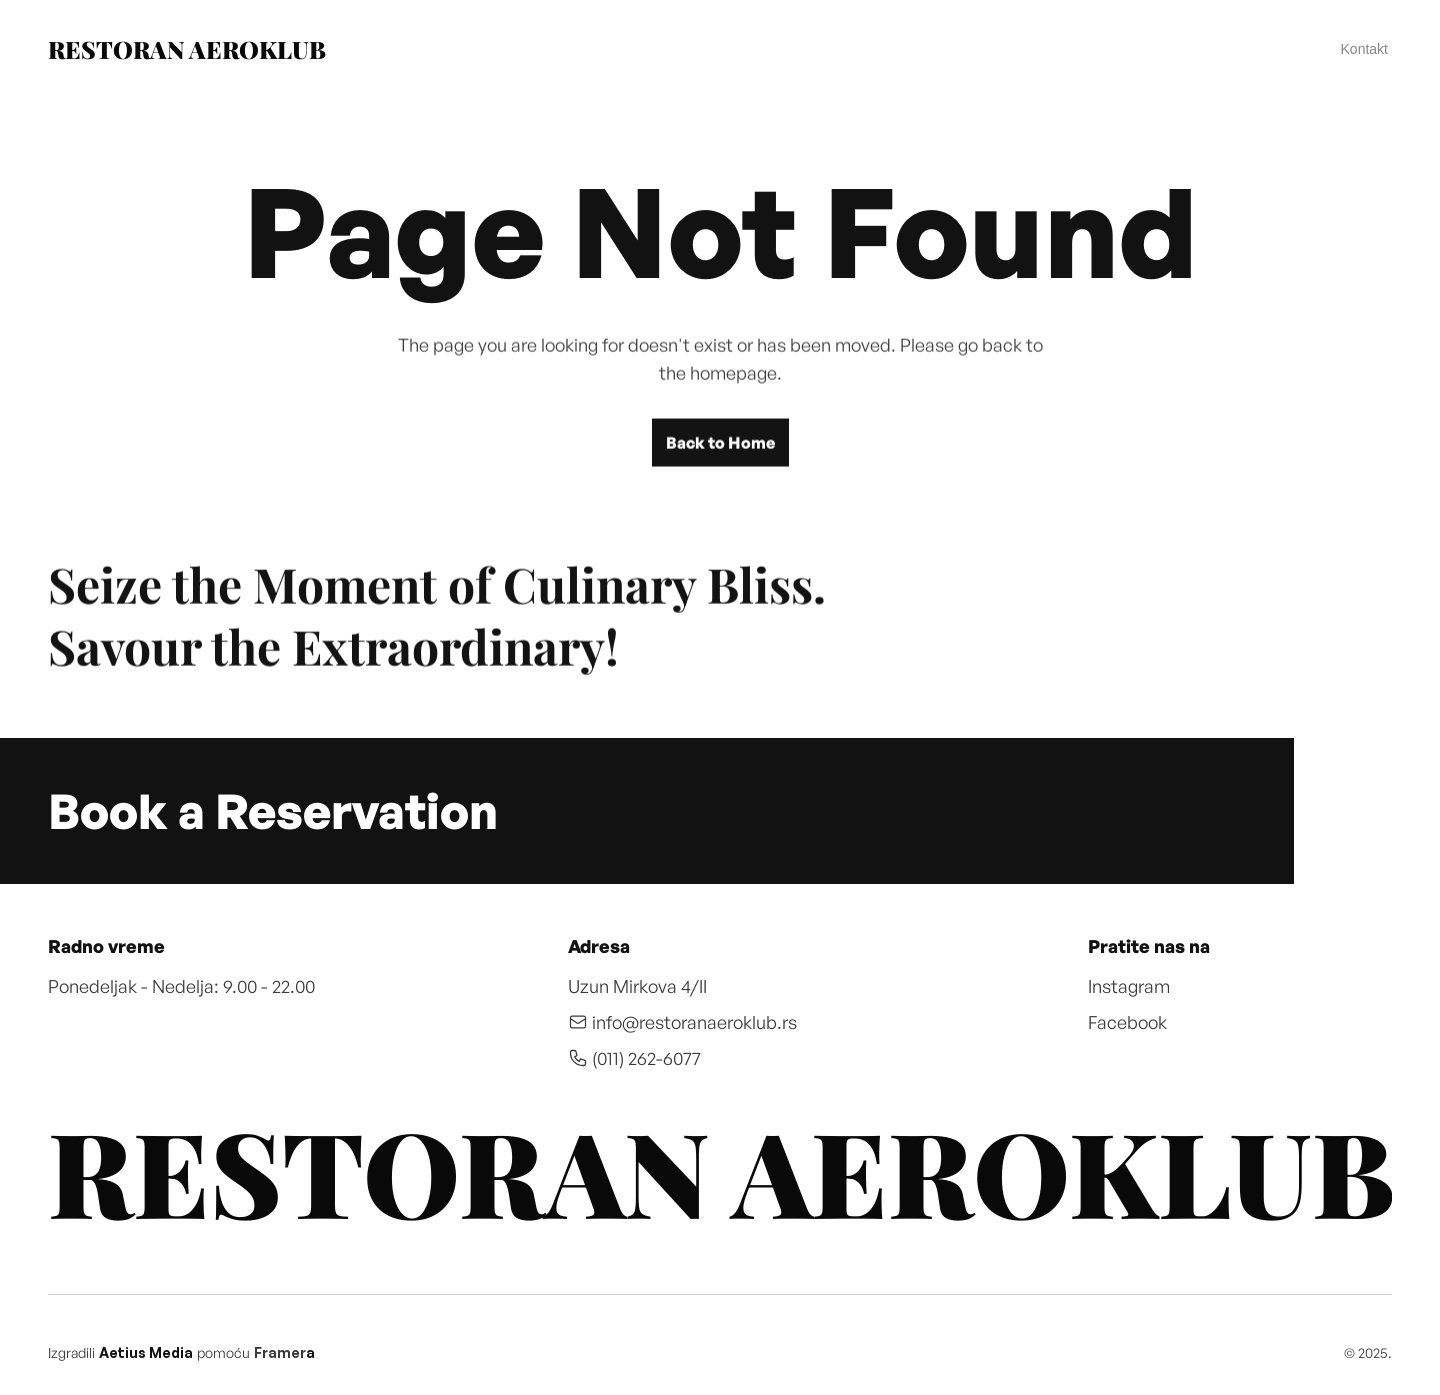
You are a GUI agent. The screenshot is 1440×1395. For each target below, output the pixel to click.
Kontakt (1364, 49)
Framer (280, 1352)
